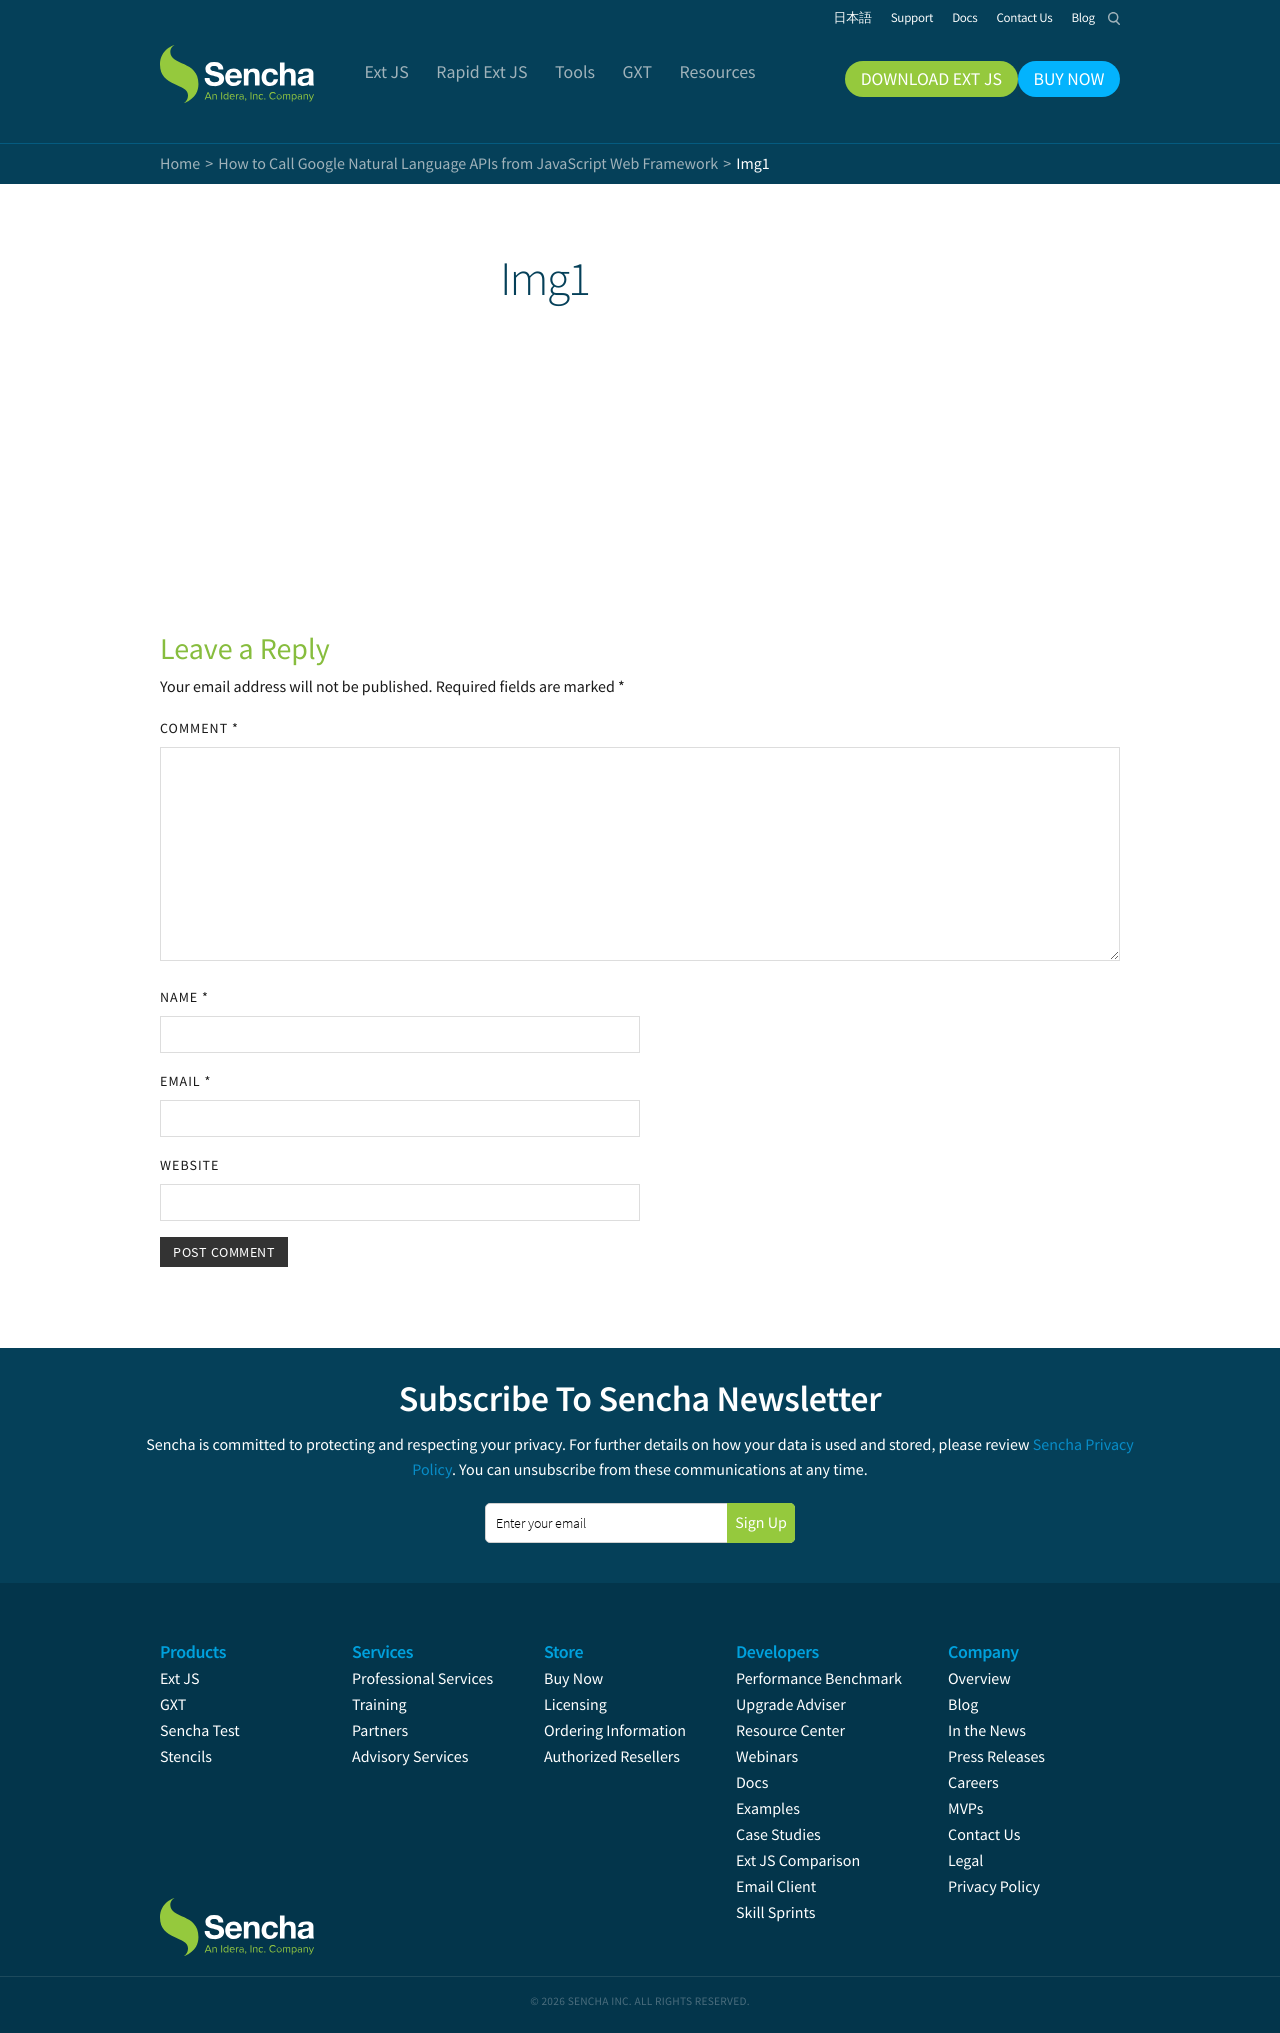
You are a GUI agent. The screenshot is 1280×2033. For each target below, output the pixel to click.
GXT (173, 1705)
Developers (777, 1651)
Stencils (186, 1757)
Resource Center (790, 1731)
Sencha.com (262, 64)
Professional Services (422, 1679)
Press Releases (996, 1757)
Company (983, 1651)
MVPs (965, 1809)
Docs (752, 1783)
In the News (987, 1731)
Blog (963, 1705)
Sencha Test (200, 1731)
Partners (380, 1731)
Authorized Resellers (612, 1757)
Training (379, 1705)
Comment (199, 728)
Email (185, 1081)
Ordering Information (615, 1731)
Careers (973, 1783)
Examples (768, 1809)
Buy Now (573, 1679)
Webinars (767, 1757)
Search (1114, 18)
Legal (965, 1861)
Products (193, 1651)
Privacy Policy (994, 1887)
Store (563, 1651)
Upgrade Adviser (791, 1705)
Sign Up (761, 1523)
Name (184, 997)
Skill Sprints (775, 1913)
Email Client (776, 1887)
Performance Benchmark (819, 1679)
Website (189, 1165)
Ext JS (180, 1679)
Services (382, 1651)
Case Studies (778, 1835)
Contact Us (984, 1835)
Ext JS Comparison (798, 1861)
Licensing (575, 1705)
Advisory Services (410, 1757)
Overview (979, 1679)
